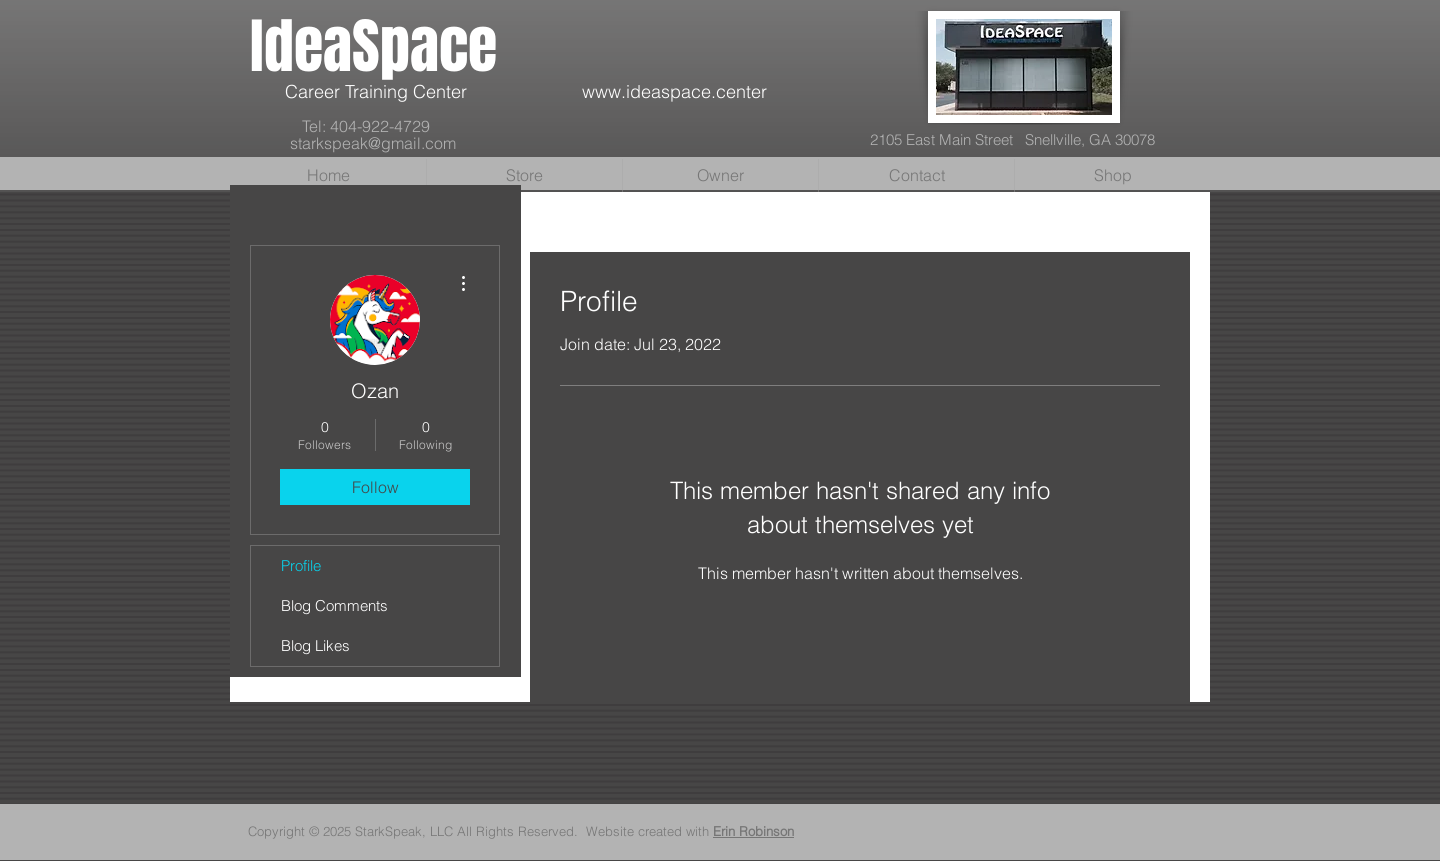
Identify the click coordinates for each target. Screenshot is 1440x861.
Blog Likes (315, 645)
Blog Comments (334, 605)
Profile (301, 565)
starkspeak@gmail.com (373, 143)
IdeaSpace (373, 47)
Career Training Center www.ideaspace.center (508, 91)
